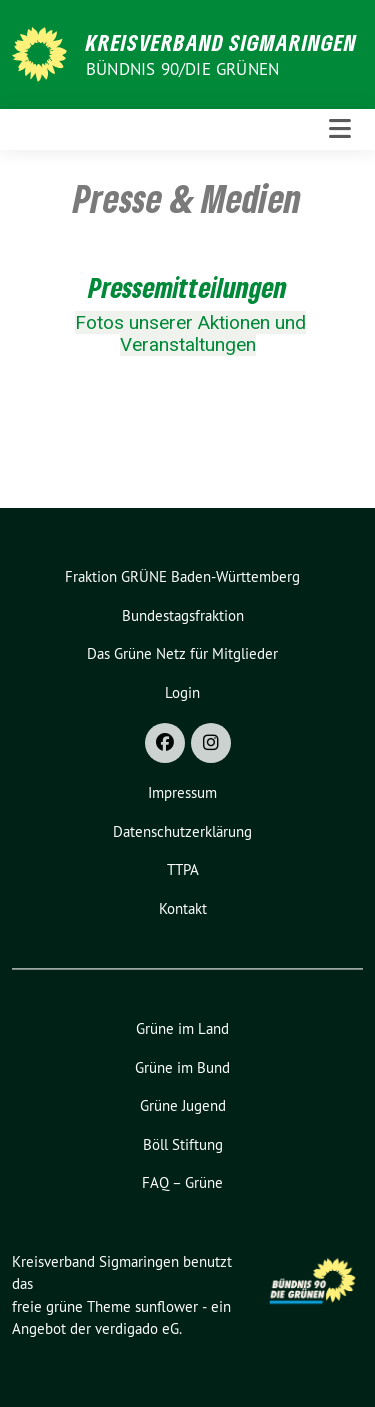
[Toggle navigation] (340, 129)
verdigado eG (137, 1328)
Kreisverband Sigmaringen (221, 42)
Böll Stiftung (183, 1144)
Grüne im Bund (182, 1067)
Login (182, 692)
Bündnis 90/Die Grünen (182, 69)
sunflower (166, 1306)
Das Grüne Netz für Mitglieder (182, 653)
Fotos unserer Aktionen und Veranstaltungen (190, 334)
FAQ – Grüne (182, 1182)
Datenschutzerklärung (182, 831)
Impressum (182, 792)
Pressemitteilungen (188, 287)
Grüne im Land (182, 1028)
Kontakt (183, 908)
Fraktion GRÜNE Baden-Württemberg (182, 576)
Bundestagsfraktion (183, 615)
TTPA (183, 869)
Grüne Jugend (183, 1105)
